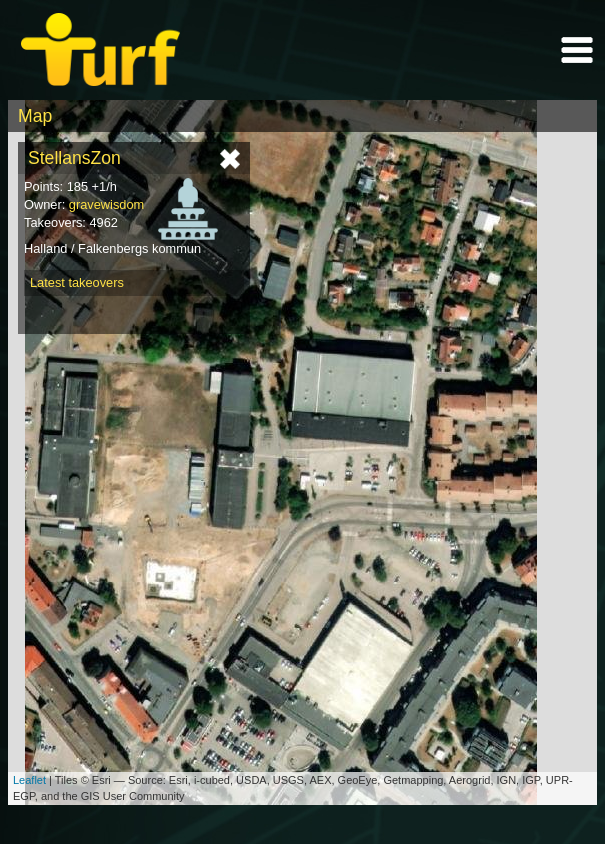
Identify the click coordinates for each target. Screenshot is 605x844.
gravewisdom (106, 204)
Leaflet (29, 780)
